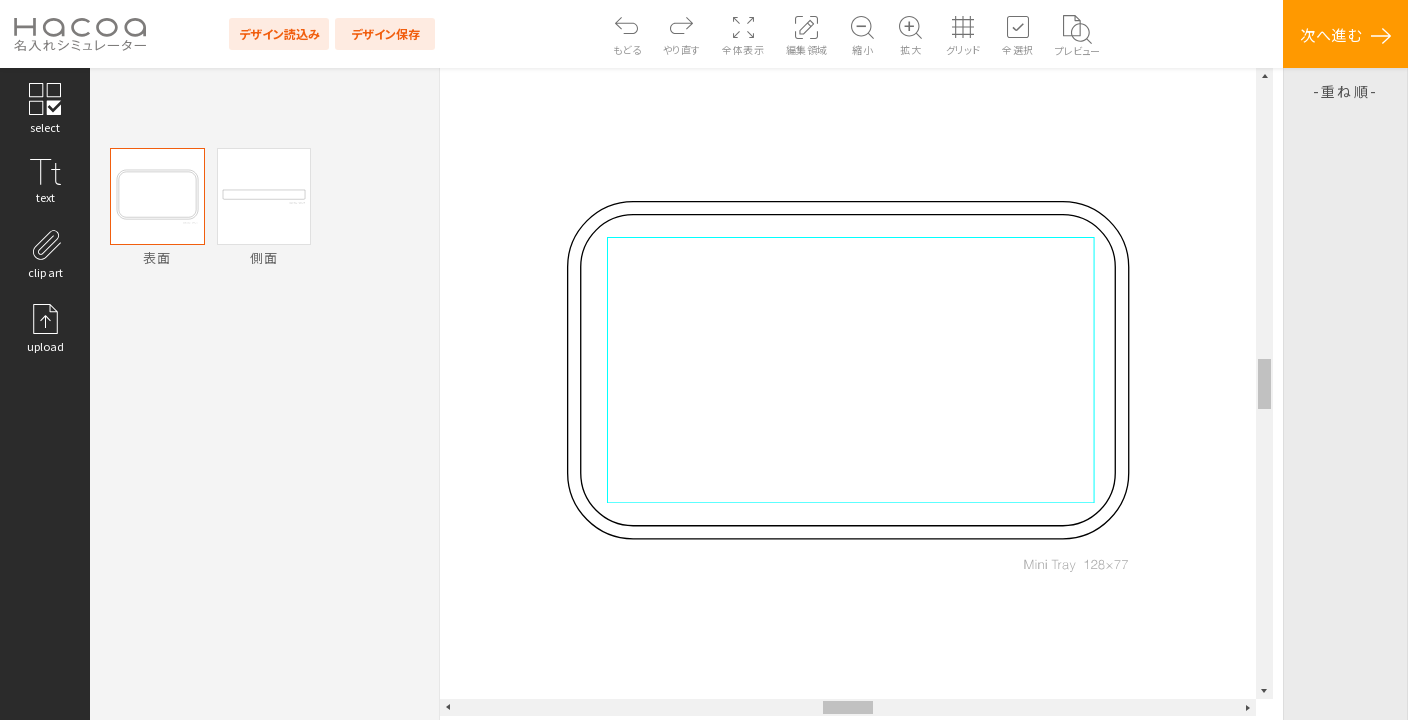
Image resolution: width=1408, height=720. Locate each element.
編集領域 (807, 49)
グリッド (963, 49)
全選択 (1018, 49)
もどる (627, 49)
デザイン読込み (279, 33)
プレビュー (1077, 50)
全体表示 (743, 49)
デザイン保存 (385, 33)
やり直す (682, 49)
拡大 (910, 49)
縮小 (862, 49)
